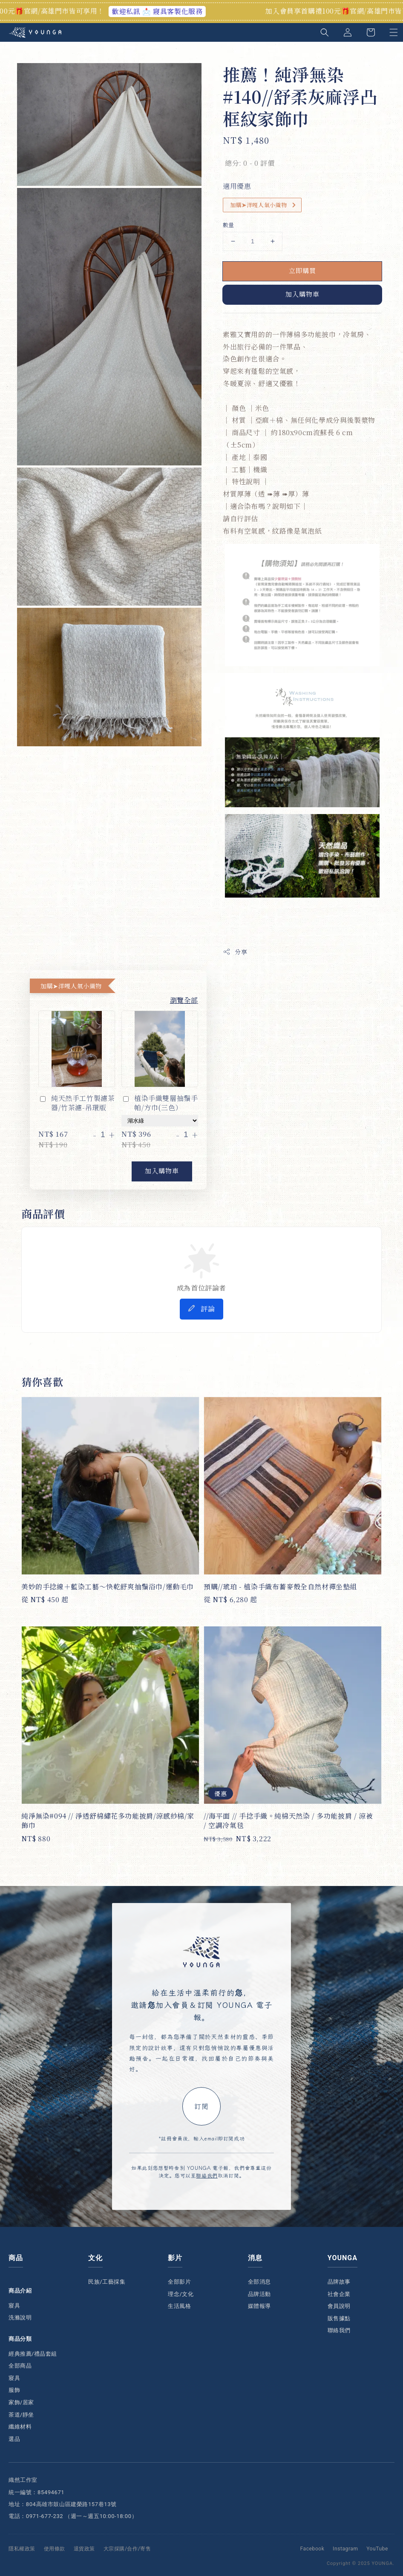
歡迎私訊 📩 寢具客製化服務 (170, 11)
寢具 (14, 2305)
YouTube (377, 2549)
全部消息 (259, 2282)
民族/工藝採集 (106, 2282)
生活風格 (179, 2306)
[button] (324, 32)
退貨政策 (84, 2549)
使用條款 (54, 2549)
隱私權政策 (22, 2549)
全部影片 (179, 2282)
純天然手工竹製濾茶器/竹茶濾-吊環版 (76, 1103)
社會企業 (339, 2294)
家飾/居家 (21, 2402)
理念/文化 (180, 2294)
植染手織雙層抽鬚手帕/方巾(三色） (159, 1103)
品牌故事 (339, 2282)
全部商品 (20, 2365)
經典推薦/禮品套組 (33, 2354)
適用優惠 (237, 186)
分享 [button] (235, 951)
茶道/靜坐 (21, 2414)
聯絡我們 (206, 2175)
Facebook (312, 2549)
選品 (14, 2439)
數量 (228, 225)
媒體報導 (259, 2306)
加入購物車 (302, 293)
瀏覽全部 (184, 1000)
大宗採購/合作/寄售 (127, 2549)
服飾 (14, 2390)
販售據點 (339, 2318)
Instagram (345, 2549)
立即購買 (302, 270)
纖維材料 (20, 2426)
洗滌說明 (20, 2317)
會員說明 (339, 2306)
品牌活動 (259, 2294)
